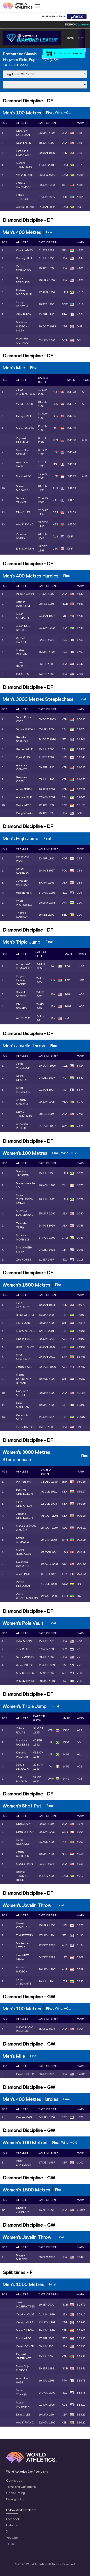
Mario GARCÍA (25, 428)
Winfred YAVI (24, 1481)
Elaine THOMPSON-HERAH (24, 1199)
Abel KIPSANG (25, 524)
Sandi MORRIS (24, 1657)
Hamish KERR (24, 892)
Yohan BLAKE (24, 175)
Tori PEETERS (24, 1935)
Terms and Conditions (21, 2487)
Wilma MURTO (24, 1665)
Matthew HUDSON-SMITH (22, 326)
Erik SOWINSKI (25, 548)
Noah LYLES (23, 143)
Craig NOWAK (24, 813)
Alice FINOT (23, 1574)
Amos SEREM (24, 789)
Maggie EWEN (24, 1864)
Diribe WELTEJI (25, 1315)
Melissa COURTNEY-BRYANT (24, 1379)
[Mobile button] (37, 6)
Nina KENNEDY (25, 1673)
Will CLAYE (23, 1018)
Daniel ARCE (23, 805)
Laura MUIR (23, 1323)
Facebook (13, 2519)
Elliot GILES (23, 512)
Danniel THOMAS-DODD (22, 1876)
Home (70, 38)
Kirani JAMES (24, 250)
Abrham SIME (24, 797)
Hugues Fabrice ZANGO (21, 980)
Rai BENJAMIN (25, 594)
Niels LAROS (23, 476)
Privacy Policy (15, 2499)
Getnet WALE (24, 749)
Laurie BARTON (25, 1427)
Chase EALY (23, 1824)
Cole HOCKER (25, 2074)
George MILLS (24, 416)
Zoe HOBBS (23, 1259)
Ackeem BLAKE (25, 207)
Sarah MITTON (25, 1832)
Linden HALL (24, 1339)
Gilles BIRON (23, 314)
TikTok (10, 2544)
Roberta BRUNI (25, 1681)
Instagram (12, 2525)
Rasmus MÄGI (24, 2117)
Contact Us (14, 2480)
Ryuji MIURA (23, 757)
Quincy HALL (24, 258)
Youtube (12, 2537)
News (82, 38)
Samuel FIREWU (25, 729)
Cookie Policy (15, 2493)
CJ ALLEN (22, 674)
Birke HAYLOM (25, 1347)
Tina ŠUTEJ (23, 1649)
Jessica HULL (24, 1367)
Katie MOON (24, 1641)
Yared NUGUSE (25, 404)
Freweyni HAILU (25, 1331)
